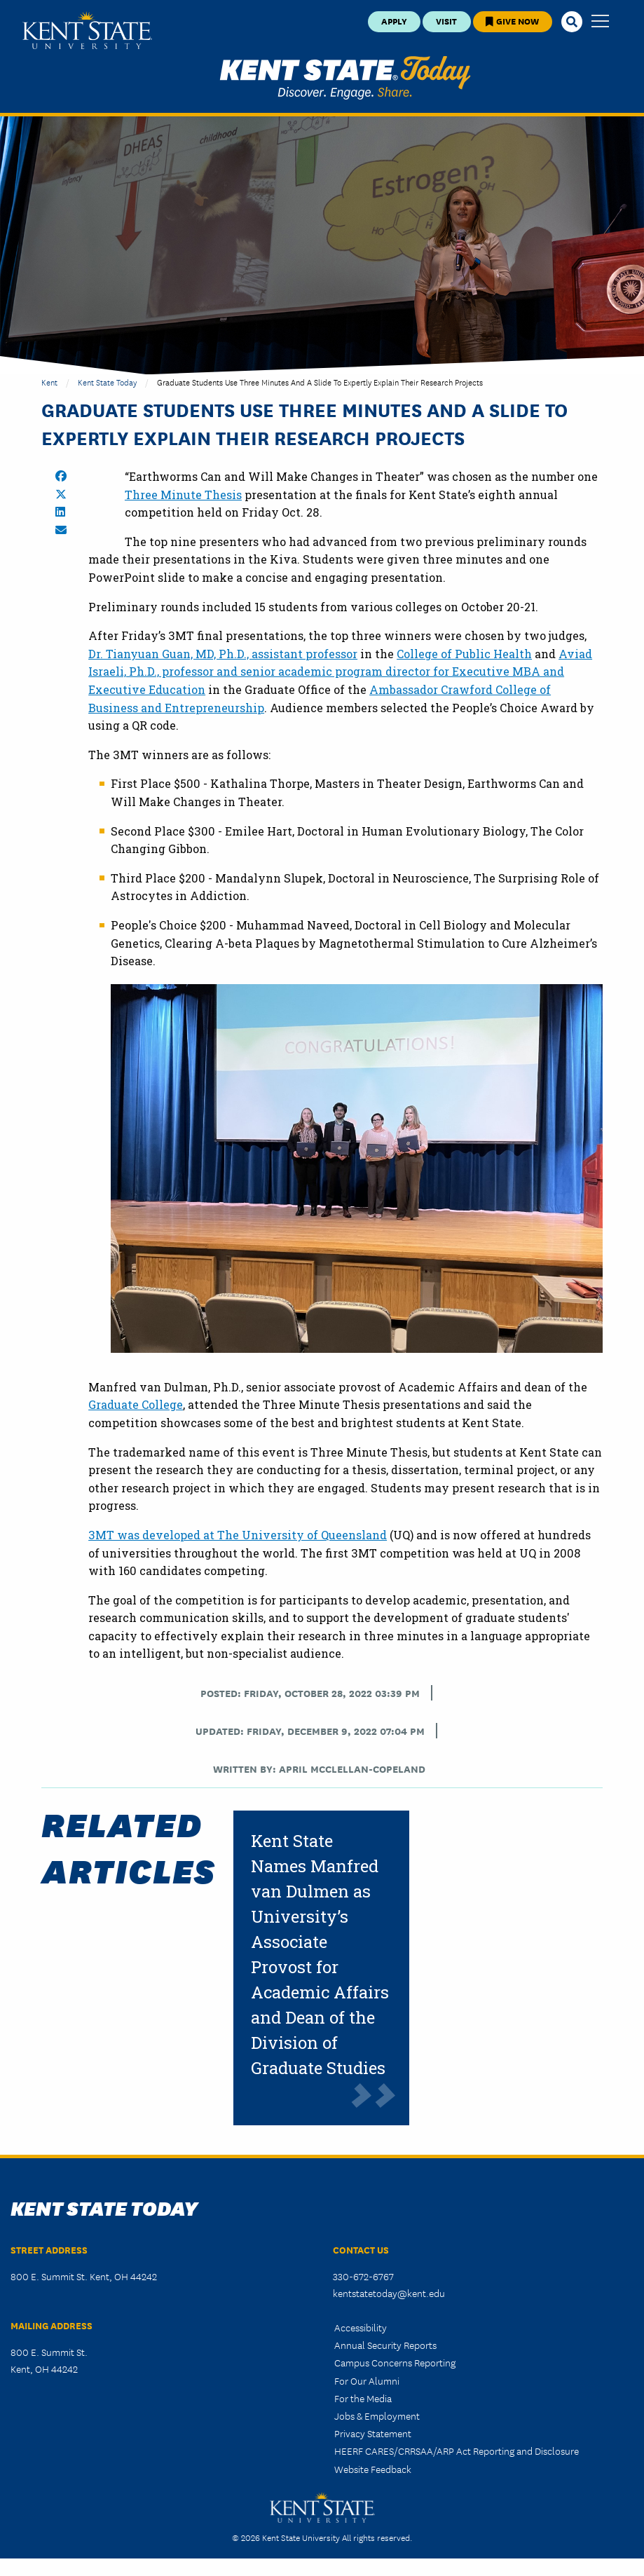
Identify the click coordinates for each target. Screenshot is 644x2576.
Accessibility (360, 2327)
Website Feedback (372, 2468)
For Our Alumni (366, 2380)
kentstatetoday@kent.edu (389, 2293)
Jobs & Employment (377, 2415)
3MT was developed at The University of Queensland (237, 1534)
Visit (446, 20)
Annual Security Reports (385, 2344)
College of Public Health (464, 653)
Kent (49, 381)
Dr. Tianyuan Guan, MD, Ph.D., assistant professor (222, 653)
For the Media (363, 2398)
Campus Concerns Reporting (394, 2362)
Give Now (512, 20)
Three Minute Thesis (183, 494)
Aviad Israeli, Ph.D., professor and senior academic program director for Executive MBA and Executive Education (340, 671)
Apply (394, 20)
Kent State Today (345, 78)
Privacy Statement (372, 2433)
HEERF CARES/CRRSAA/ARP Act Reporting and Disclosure (456, 2450)
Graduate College (135, 1404)
